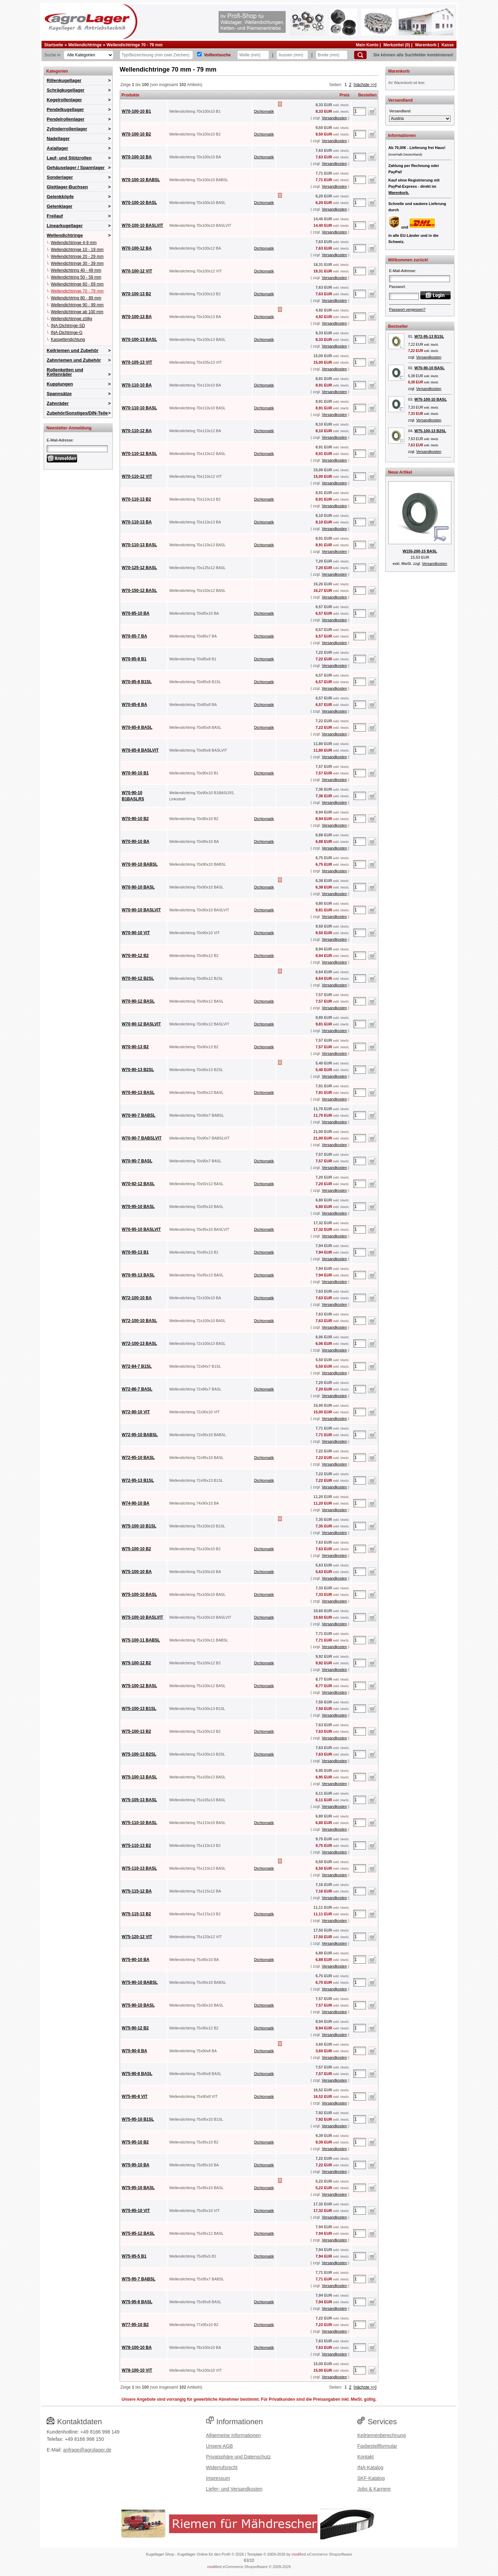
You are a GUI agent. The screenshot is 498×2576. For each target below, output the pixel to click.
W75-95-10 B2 (135, 2142)
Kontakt (365, 2456)
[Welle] (253, 55)
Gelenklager (59, 206)
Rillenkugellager (64, 80)
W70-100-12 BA (137, 248)
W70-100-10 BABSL (141, 179)
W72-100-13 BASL (139, 1343)
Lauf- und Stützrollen (69, 157)
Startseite (53, 45)
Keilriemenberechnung (381, 2435)
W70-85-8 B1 (134, 659)
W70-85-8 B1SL (137, 681)
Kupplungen (60, 384)
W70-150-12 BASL (139, 590)
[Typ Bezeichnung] (156, 55)
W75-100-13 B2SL (139, 1754)
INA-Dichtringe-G (66, 332)
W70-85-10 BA (135, 613)
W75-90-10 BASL (138, 2005)
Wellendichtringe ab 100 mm (77, 311)
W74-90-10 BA (135, 1503)
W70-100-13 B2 (136, 293)
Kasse (448, 45)
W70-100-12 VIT (137, 271)
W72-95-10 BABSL (140, 1434)
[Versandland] (420, 118)
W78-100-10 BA (137, 2347)
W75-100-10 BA (137, 1571)
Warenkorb (425, 45)
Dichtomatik (264, 111)
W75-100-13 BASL (139, 1777)
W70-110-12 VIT (137, 476)
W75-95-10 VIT (136, 2210)
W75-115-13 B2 (136, 1914)
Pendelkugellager (65, 109)
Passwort (397, 287)
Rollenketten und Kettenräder (65, 372)
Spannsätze (59, 393)
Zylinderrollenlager (67, 128)
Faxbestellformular (377, 2446)
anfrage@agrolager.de (87, 2450)
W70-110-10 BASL (139, 408)
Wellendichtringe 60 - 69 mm (77, 284)
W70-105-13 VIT (137, 362)
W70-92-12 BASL (138, 1183)
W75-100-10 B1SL (139, 1526)
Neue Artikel (400, 472)
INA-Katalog (370, 2467)
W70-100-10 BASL (139, 202)
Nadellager (58, 138)
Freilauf (55, 215)
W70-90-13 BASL (138, 1092)
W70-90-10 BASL (138, 887)
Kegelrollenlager (64, 99)
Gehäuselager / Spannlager (76, 167)
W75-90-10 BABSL (140, 1982)
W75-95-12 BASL (138, 2233)
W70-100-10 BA (137, 157)
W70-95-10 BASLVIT (141, 1229)
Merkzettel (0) (397, 45)
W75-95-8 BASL (137, 2301)
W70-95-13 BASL (138, 1275)
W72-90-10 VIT (136, 1412)
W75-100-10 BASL (139, 1594)
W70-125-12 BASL (139, 567)
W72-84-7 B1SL (137, 1366)
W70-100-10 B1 (136, 111)
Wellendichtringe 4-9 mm (74, 242)
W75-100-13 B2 (136, 1731)
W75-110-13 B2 (136, 1845)
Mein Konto (367, 45)
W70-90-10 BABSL (140, 864)
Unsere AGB (219, 2446)
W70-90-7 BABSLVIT (142, 1138)
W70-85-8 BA (134, 704)
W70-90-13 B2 (135, 1046)
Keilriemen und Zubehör (73, 350)
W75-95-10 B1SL (138, 2119)
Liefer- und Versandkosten (234, 2489)
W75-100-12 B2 (136, 1663)
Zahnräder (58, 403)
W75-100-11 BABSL (141, 1640)
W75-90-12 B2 (135, 2028)
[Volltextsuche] (199, 54)
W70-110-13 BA (137, 522)
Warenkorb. (398, 192)
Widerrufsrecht (222, 2467)
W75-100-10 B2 (136, 1548)
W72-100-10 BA (137, 1297)
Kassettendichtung (68, 339)
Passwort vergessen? (407, 309)
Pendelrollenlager (65, 119)
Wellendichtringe (84, 45)
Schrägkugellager (65, 90)
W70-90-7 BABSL (138, 1115)
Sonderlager (60, 177)
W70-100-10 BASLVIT (142, 225)
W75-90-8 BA (134, 2050)
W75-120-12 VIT (137, 1936)
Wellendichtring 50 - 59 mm (76, 277)
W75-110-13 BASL (139, 1868)
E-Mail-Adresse (60, 440)
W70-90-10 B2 (135, 818)
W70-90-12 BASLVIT (141, 1024)
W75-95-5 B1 (134, 2256)
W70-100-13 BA (137, 316)
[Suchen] (360, 55)
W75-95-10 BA (135, 2165)
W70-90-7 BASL (137, 1161)
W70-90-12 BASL (138, 1001)
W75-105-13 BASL (139, 1799)
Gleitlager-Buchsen (67, 186)
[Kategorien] (88, 55)
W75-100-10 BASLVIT (142, 1617)
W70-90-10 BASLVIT (141, 910)
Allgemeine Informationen (233, 2435)
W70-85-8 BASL (137, 727)
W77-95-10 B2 (135, 2324)
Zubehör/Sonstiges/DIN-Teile (77, 413)
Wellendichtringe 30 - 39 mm (77, 263)
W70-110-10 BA (137, 385)
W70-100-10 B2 (136, 134)
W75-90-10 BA (135, 1959)
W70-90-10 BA (135, 841)
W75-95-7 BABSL (138, 2279)
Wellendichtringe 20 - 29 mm (77, 256)
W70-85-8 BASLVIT (140, 750)
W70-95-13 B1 (135, 1252)
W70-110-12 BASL (139, 453)
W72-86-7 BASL (137, 1389)
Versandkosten (334, 118)
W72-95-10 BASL (138, 1457)
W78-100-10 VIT (137, 2370)
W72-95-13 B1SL (138, 1480)
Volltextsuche (217, 55)
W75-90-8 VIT (135, 2096)
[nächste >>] (365, 84)
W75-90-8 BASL (137, 2073)
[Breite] (331, 55)
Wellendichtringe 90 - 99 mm (77, 305)
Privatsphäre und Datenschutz (238, 2456)
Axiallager (57, 148)
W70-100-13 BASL (139, 339)
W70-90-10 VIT (136, 932)
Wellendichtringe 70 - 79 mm (135, 45)
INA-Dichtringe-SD (68, 325)
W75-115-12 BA (137, 1891)
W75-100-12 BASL (139, 1685)
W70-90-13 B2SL (138, 1069)
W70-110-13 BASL (139, 544)
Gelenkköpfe (60, 196)
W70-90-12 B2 (135, 955)
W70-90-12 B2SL (138, 978)
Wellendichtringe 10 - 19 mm (77, 249)
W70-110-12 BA (137, 430)
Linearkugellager (65, 225)
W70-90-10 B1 (135, 773)
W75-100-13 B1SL (139, 1708)
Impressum (218, 2478)
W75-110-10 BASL (139, 1822)
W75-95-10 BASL (138, 2187)
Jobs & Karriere (373, 2489)
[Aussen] (292, 55)
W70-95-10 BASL (138, 1206)
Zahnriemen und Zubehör (74, 360)
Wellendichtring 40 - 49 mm (76, 270)
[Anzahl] (359, 111)
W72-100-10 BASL (139, 1320)
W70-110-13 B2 (136, 499)
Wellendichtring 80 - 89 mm (76, 298)
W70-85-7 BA (134, 636)
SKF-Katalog (371, 2478)
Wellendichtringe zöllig (71, 318)
